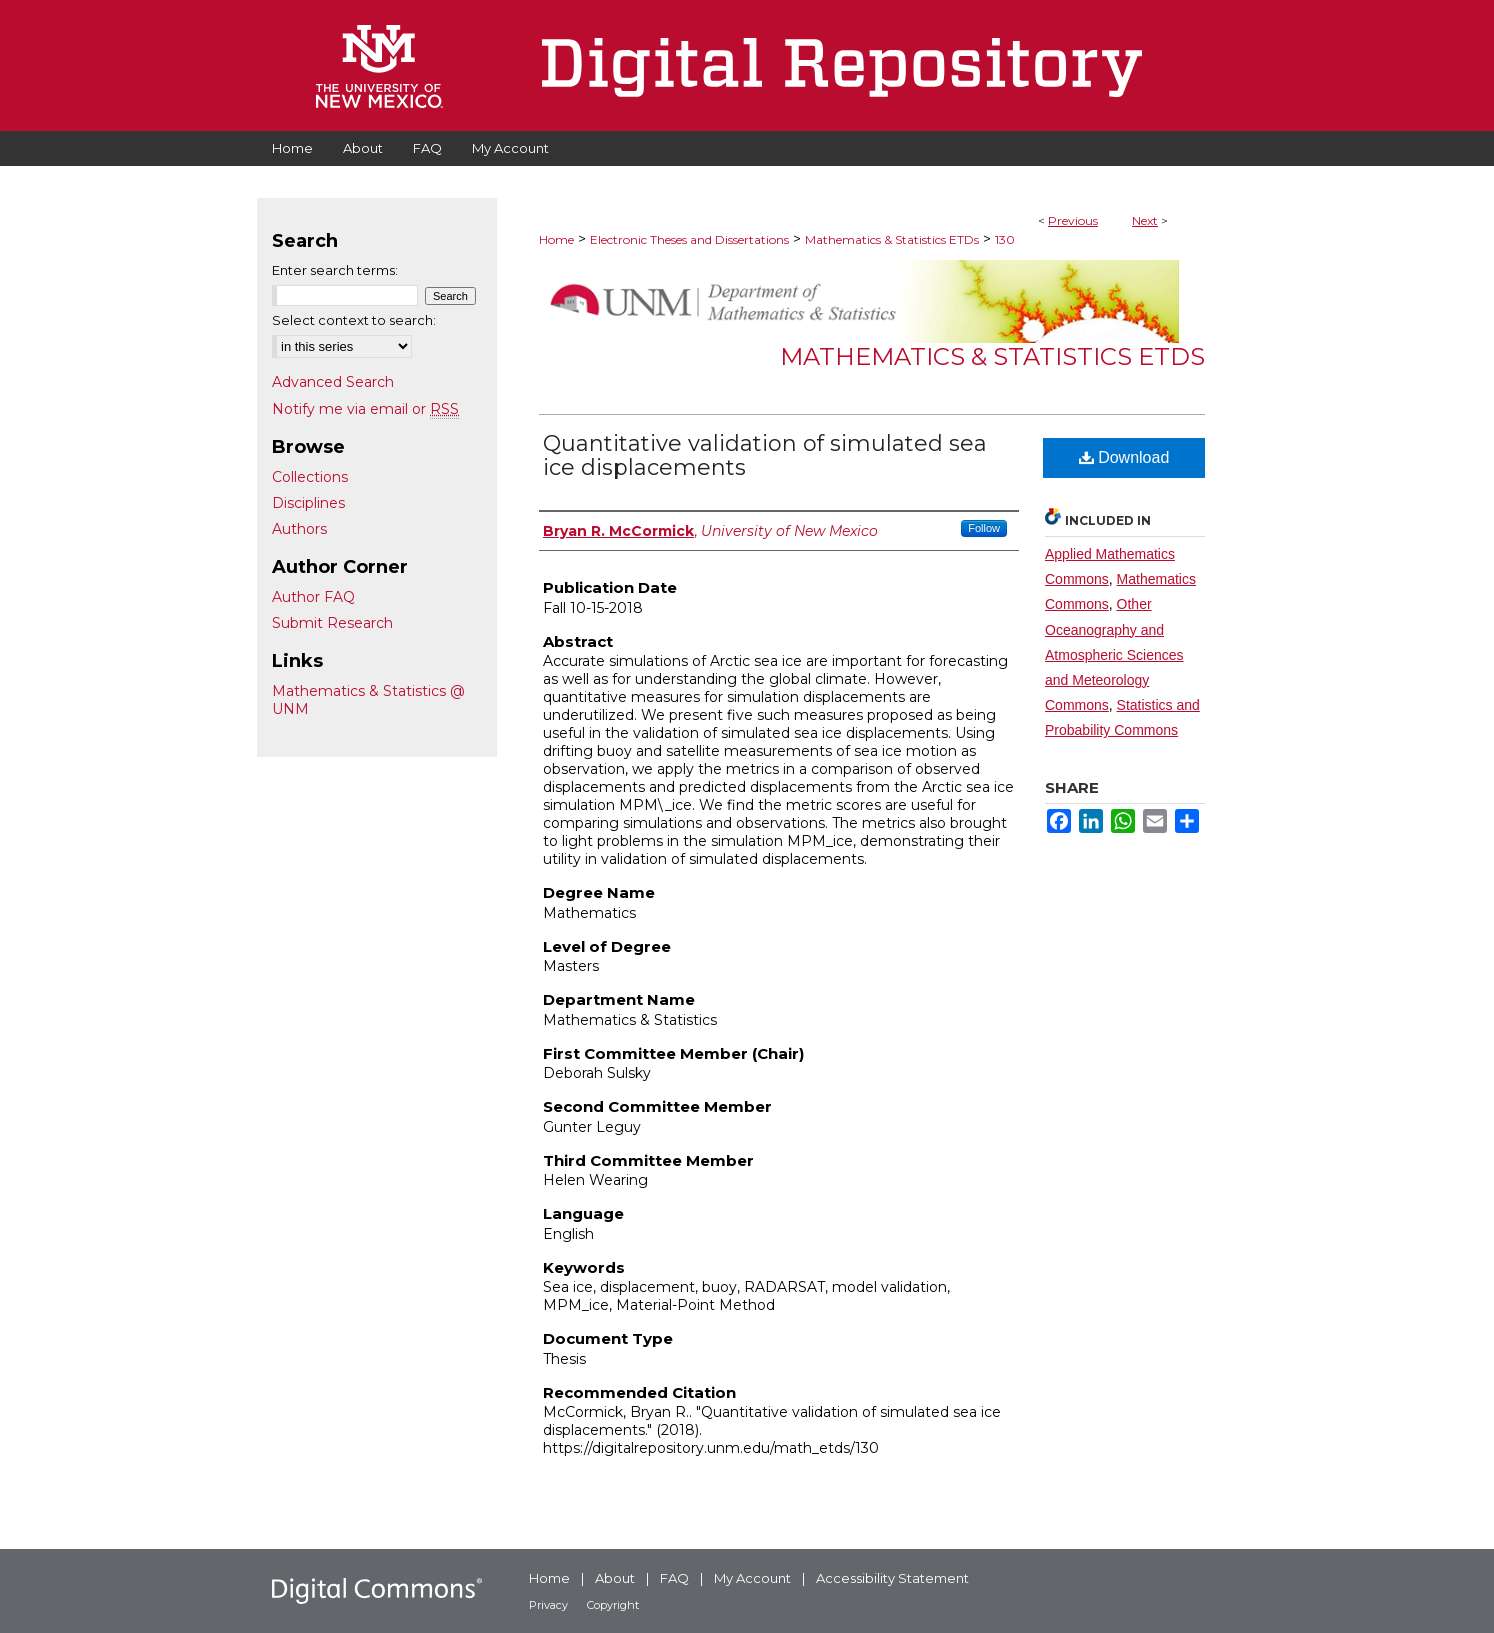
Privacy (548, 1605)
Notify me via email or (365, 409)
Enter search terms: (335, 270)
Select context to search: (354, 320)
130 (1005, 239)
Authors (299, 529)
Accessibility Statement (892, 1578)
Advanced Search (333, 382)
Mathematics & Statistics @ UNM (368, 700)
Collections (310, 477)
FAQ (674, 1578)
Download (1124, 457)
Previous (1073, 220)
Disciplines (308, 503)
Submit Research (332, 623)
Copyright (613, 1605)
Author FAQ (313, 597)
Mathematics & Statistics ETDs (892, 239)
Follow (984, 528)
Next (1145, 220)
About (615, 1578)
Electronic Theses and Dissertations (689, 239)
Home (556, 239)
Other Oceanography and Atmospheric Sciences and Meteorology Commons (1114, 654)
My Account (752, 1578)
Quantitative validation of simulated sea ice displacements (765, 455)
